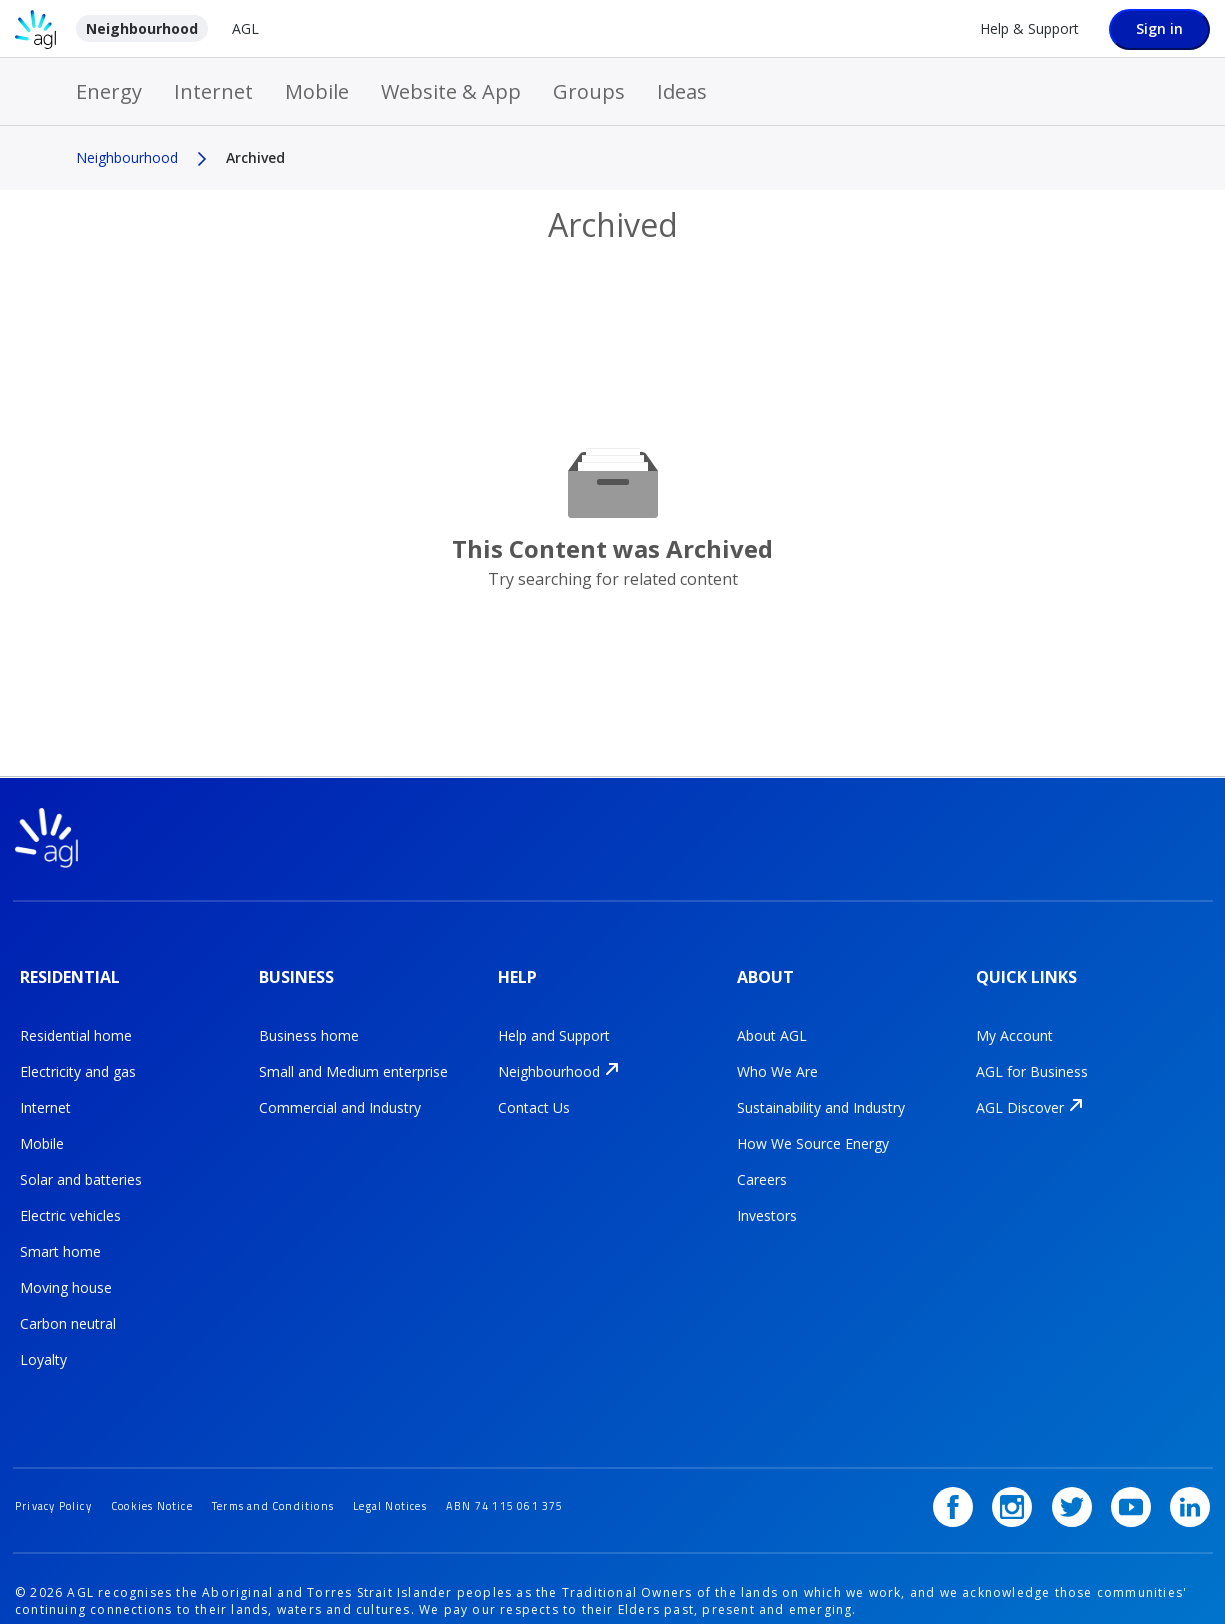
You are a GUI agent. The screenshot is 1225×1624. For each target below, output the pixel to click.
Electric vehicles (70, 1199)
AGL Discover (1020, 1091)
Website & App (451, 91)
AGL (245, 28)
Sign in (1159, 28)
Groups (589, 91)
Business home (309, 1019)
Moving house (66, 1271)
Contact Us (534, 1091)
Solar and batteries (81, 1163)
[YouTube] (1138, 1462)
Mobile (317, 91)
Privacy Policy (60, 1460)
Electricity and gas (78, 1055)
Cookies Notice (172, 1460)
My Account (1014, 1019)
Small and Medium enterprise (353, 1055)
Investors (767, 1199)
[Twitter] (1086, 1462)
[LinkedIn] (1190, 1462)
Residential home (76, 1019)
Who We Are (777, 1055)
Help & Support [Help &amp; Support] (1029, 28)
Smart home (60, 1235)
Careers (762, 1163)
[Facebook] (981, 1462)
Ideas (682, 91)
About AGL (772, 1019)
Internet (213, 91)
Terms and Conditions (310, 1460)
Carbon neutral (68, 1307)
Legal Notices (442, 1460)
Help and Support (554, 1019)
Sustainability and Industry (821, 1091)
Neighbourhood (142, 28)
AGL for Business (1032, 1055)
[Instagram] (1033, 1462)
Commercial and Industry (340, 1091)
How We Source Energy (813, 1127)
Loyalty (43, 1343)
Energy (109, 91)
